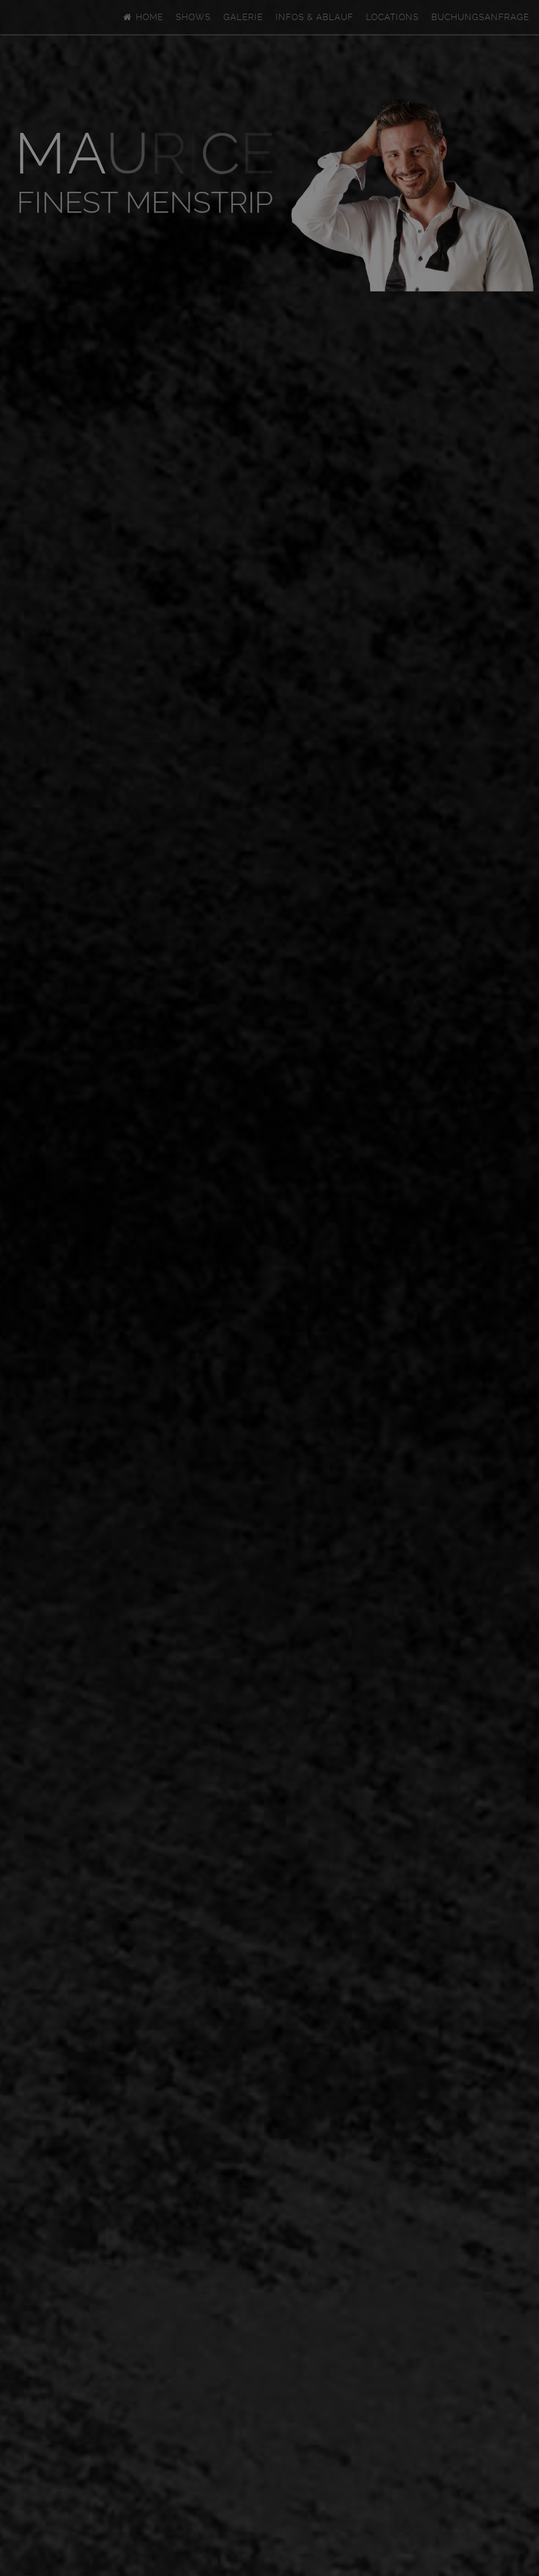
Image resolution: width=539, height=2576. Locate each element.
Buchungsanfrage (480, 17)
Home (142, 17)
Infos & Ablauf (314, 17)
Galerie (243, 17)
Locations (392, 17)
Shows (193, 17)
